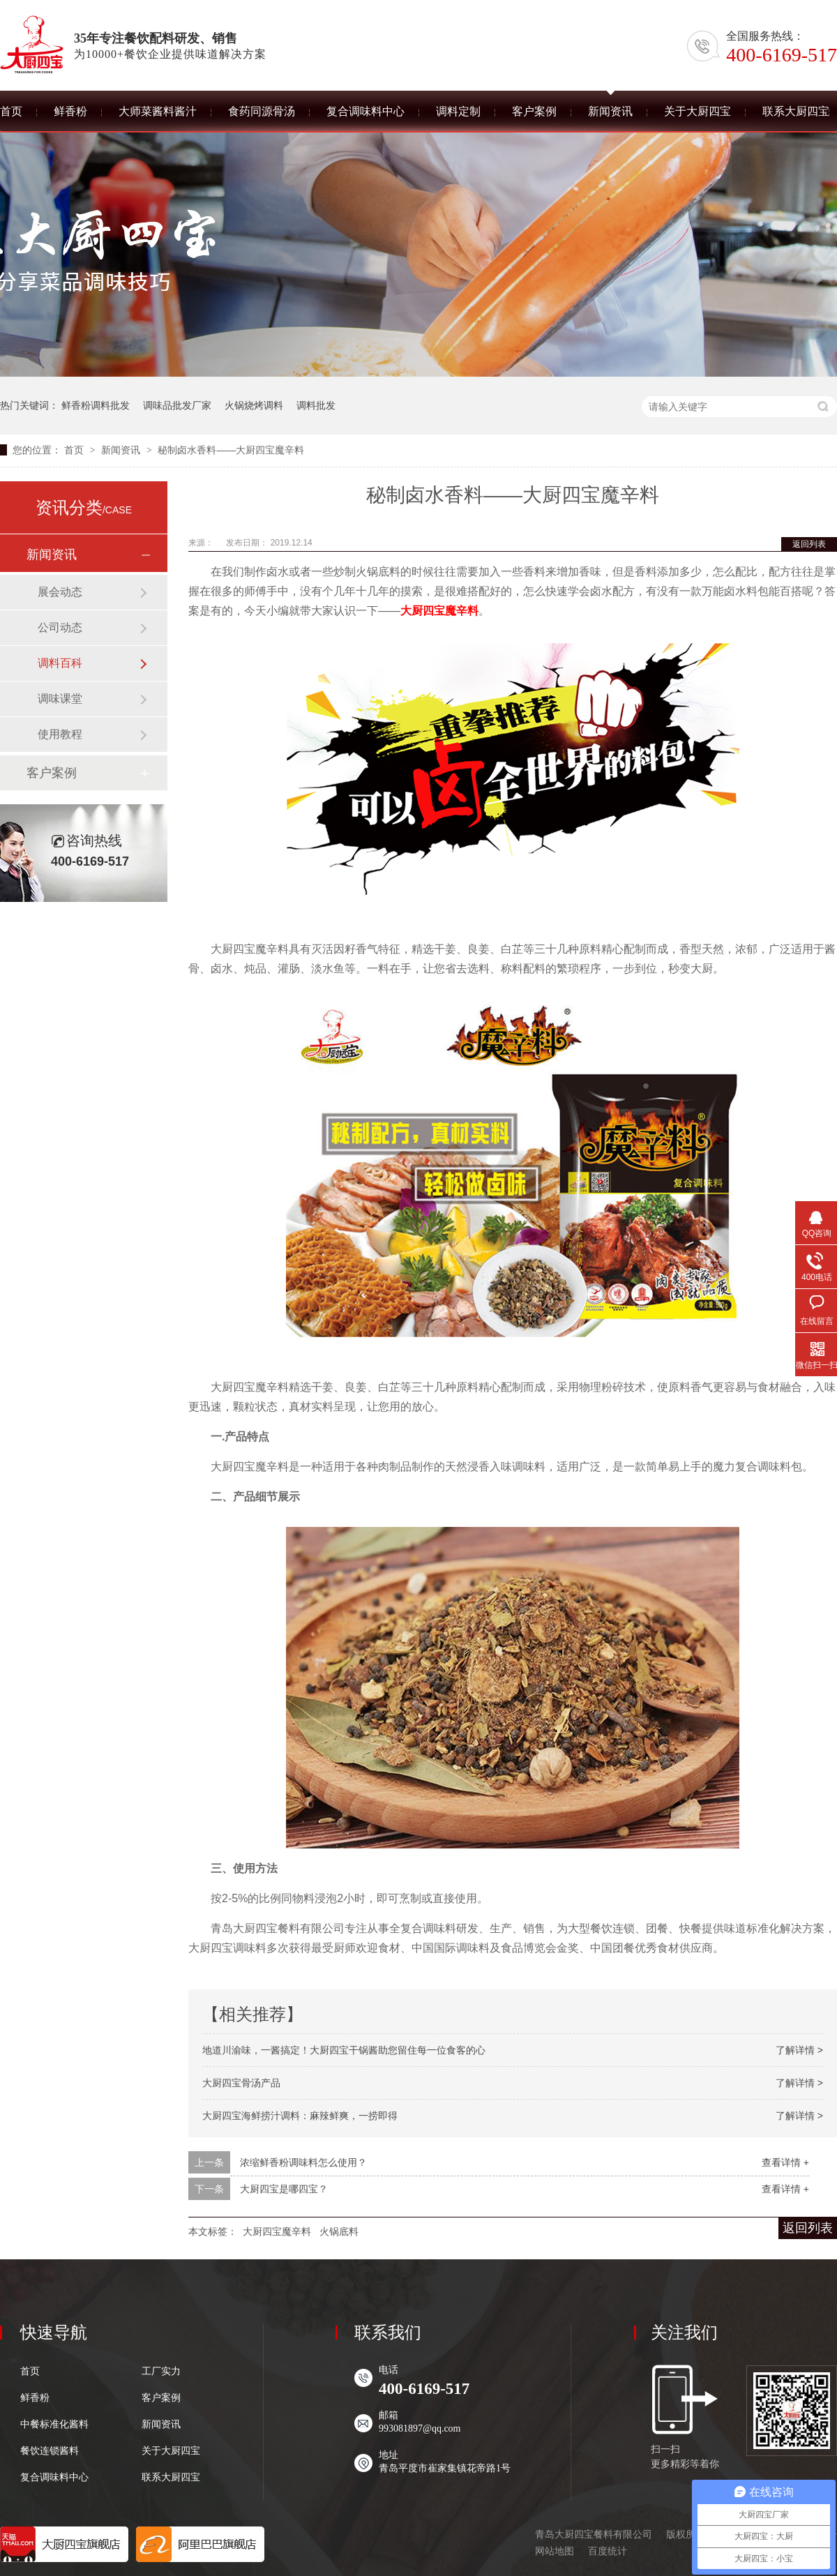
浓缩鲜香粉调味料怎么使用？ (303, 2162)
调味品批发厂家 (177, 405)
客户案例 (52, 773)
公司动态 (60, 627)
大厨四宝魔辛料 (439, 611)
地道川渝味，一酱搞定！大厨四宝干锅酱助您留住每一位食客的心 (343, 2050)
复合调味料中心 (54, 2478)
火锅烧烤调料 (254, 405)
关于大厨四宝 (171, 2451)
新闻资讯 (122, 449)
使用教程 (60, 734)
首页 (75, 449)
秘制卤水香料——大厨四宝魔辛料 (231, 449)
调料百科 (60, 663)
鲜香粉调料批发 (95, 405)
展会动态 (60, 592)
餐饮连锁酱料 (49, 2451)
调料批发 (315, 405)
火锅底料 (339, 2231)
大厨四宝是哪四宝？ (284, 2188)
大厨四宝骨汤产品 (241, 2082)
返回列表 (809, 544)
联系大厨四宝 (171, 2478)
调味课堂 (60, 699)
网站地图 (554, 2551)
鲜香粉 (35, 2398)
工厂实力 (161, 2372)
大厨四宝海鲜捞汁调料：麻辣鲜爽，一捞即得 (300, 2115)
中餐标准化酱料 (54, 2425)
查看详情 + (785, 2162)
